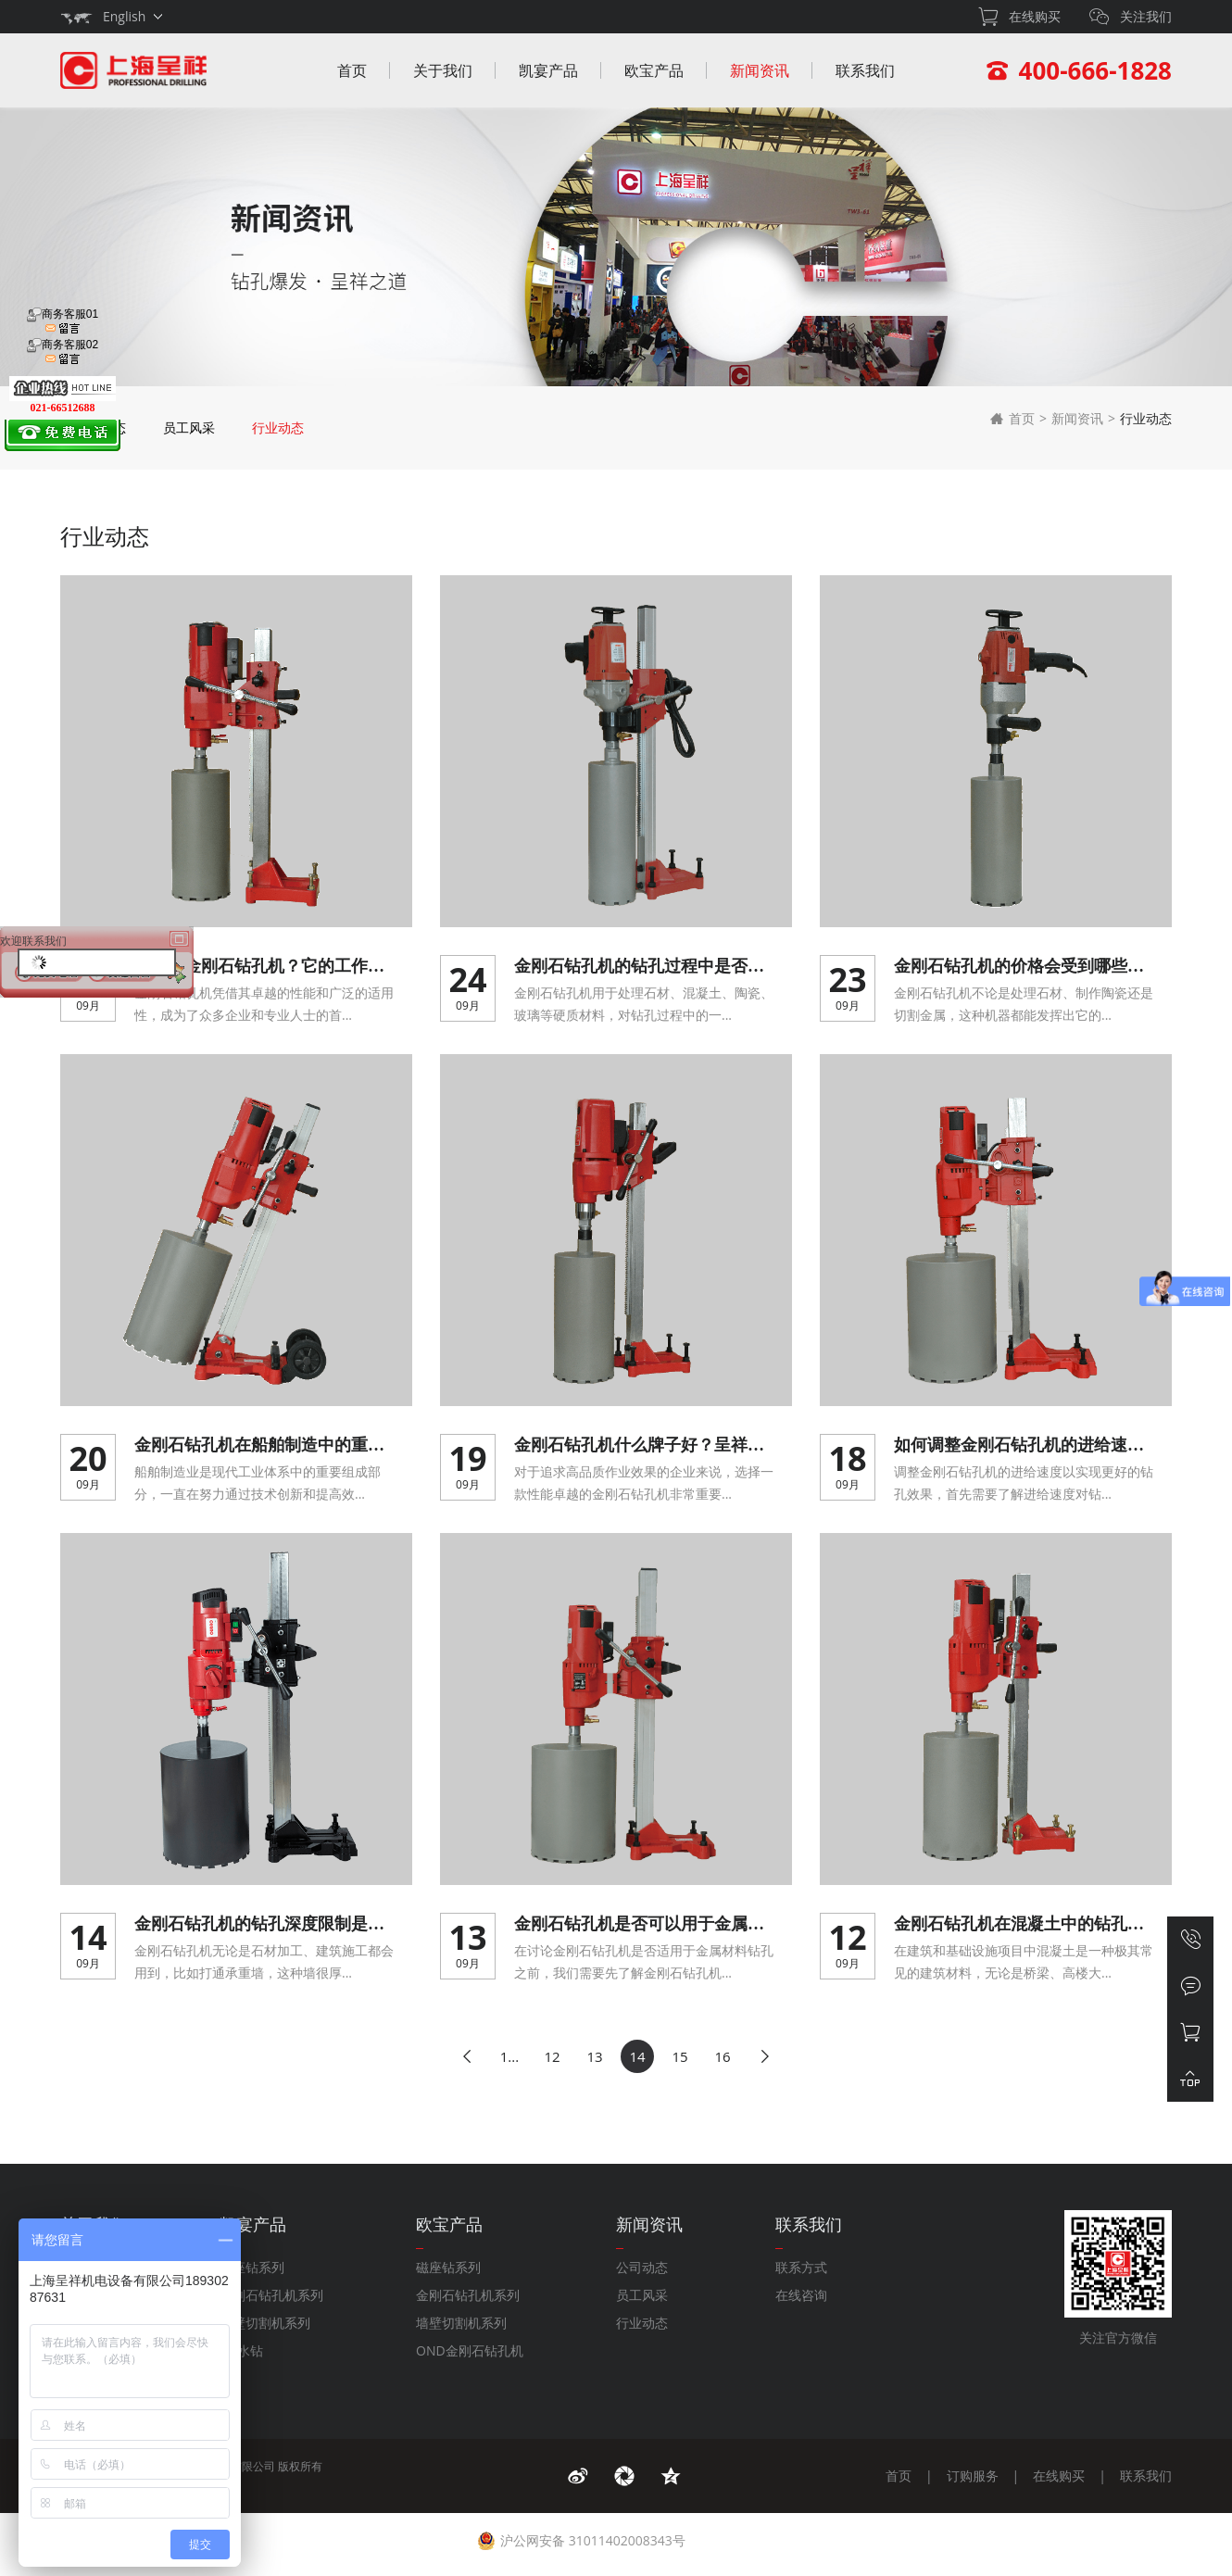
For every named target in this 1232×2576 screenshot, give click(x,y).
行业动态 (278, 427)
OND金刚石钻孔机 (469, 2350)
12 (551, 2056)
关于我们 (442, 70)
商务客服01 (62, 321)
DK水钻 (241, 2350)
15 (679, 2056)
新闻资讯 (759, 70)
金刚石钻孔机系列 (271, 2295)
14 (637, 2056)
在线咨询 (801, 2295)
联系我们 (865, 70)
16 (722, 2056)
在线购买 (1059, 2475)
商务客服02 (62, 352)
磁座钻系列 (252, 2267)
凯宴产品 (548, 70)
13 (594, 2056)
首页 (352, 70)
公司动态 (642, 2267)
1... (509, 2056)
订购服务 (973, 2475)
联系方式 (801, 2267)
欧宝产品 (654, 70)
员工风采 (189, 427)
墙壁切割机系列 (265, 2322)
